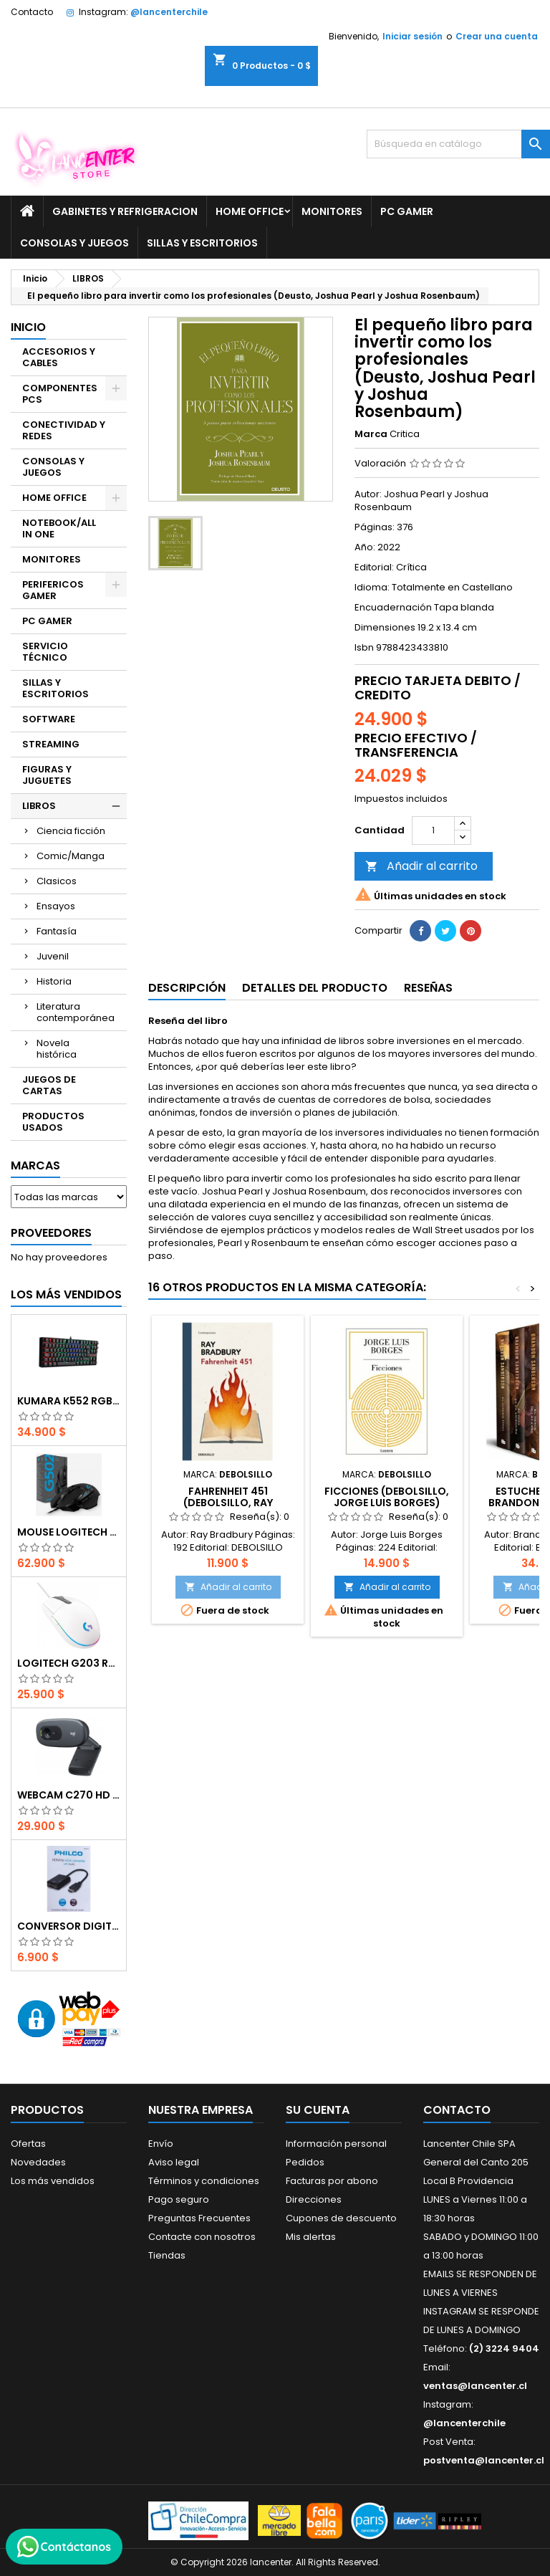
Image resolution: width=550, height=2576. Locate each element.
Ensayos (56, 906)
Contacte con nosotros (202, 2237)
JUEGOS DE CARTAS (49, 1085)
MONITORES (331, 211)
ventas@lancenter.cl (475, 2386)
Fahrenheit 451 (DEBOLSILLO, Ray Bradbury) (228, 1502)
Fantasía (57, 931)
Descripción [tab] (187, 988)
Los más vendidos (66, 1294)
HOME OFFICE (250, 211)
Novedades (38, 2162)
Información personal (336, 2143)
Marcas (35, 1165)
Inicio (28, 327)
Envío (160, 2143)
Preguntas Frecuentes (199, 2218)
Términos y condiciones (203, 2181)
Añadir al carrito (421, 866)
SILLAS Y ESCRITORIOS (202, 243)
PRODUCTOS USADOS (53, 1121)
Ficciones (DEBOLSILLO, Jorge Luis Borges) (386, 1497)
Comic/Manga (71, 856)
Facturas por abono (332, 2181)
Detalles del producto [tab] (314, 988)
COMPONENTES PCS (59, 393)
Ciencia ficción (71, 831)
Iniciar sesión (412, 36)
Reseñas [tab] (428, 988)
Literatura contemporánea (76, 1012)
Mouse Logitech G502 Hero (68, 1532)
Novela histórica (57, 1048)
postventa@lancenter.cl (483, 2460)
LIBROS (39, 806)
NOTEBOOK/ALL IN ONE (59, 528)
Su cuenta (317, 2110)
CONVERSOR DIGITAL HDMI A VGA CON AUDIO (68, 1926)
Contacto (32, 12)
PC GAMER (406, 211)
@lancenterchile (169, 12)
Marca (370, 434)
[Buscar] (458, 144)
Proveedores (51, 1233)
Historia (54, 981)
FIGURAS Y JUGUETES (47, 774)
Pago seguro (178, 2199)
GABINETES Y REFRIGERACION (125, 211)
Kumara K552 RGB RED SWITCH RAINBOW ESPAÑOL (68, 1401)
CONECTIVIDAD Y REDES (63, 430)
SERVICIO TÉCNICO (45, 651)
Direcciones (314, 2199)
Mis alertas (311, 2237)
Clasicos (57, 881)
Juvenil (53, 956)
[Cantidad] (433, 830)
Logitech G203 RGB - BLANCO (68, 1663)
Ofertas (28, 2143)
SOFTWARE (48, 719)
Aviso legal (173, 2162)
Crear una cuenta (496, 36)
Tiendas (166, 2255)
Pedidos (305, 2162)
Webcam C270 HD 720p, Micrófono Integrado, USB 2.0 (68, 1795)
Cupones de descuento (341, 2218)
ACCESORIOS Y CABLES (58, 357)
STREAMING (50, 744)
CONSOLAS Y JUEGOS (74, 243)
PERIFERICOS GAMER (53, 590)
